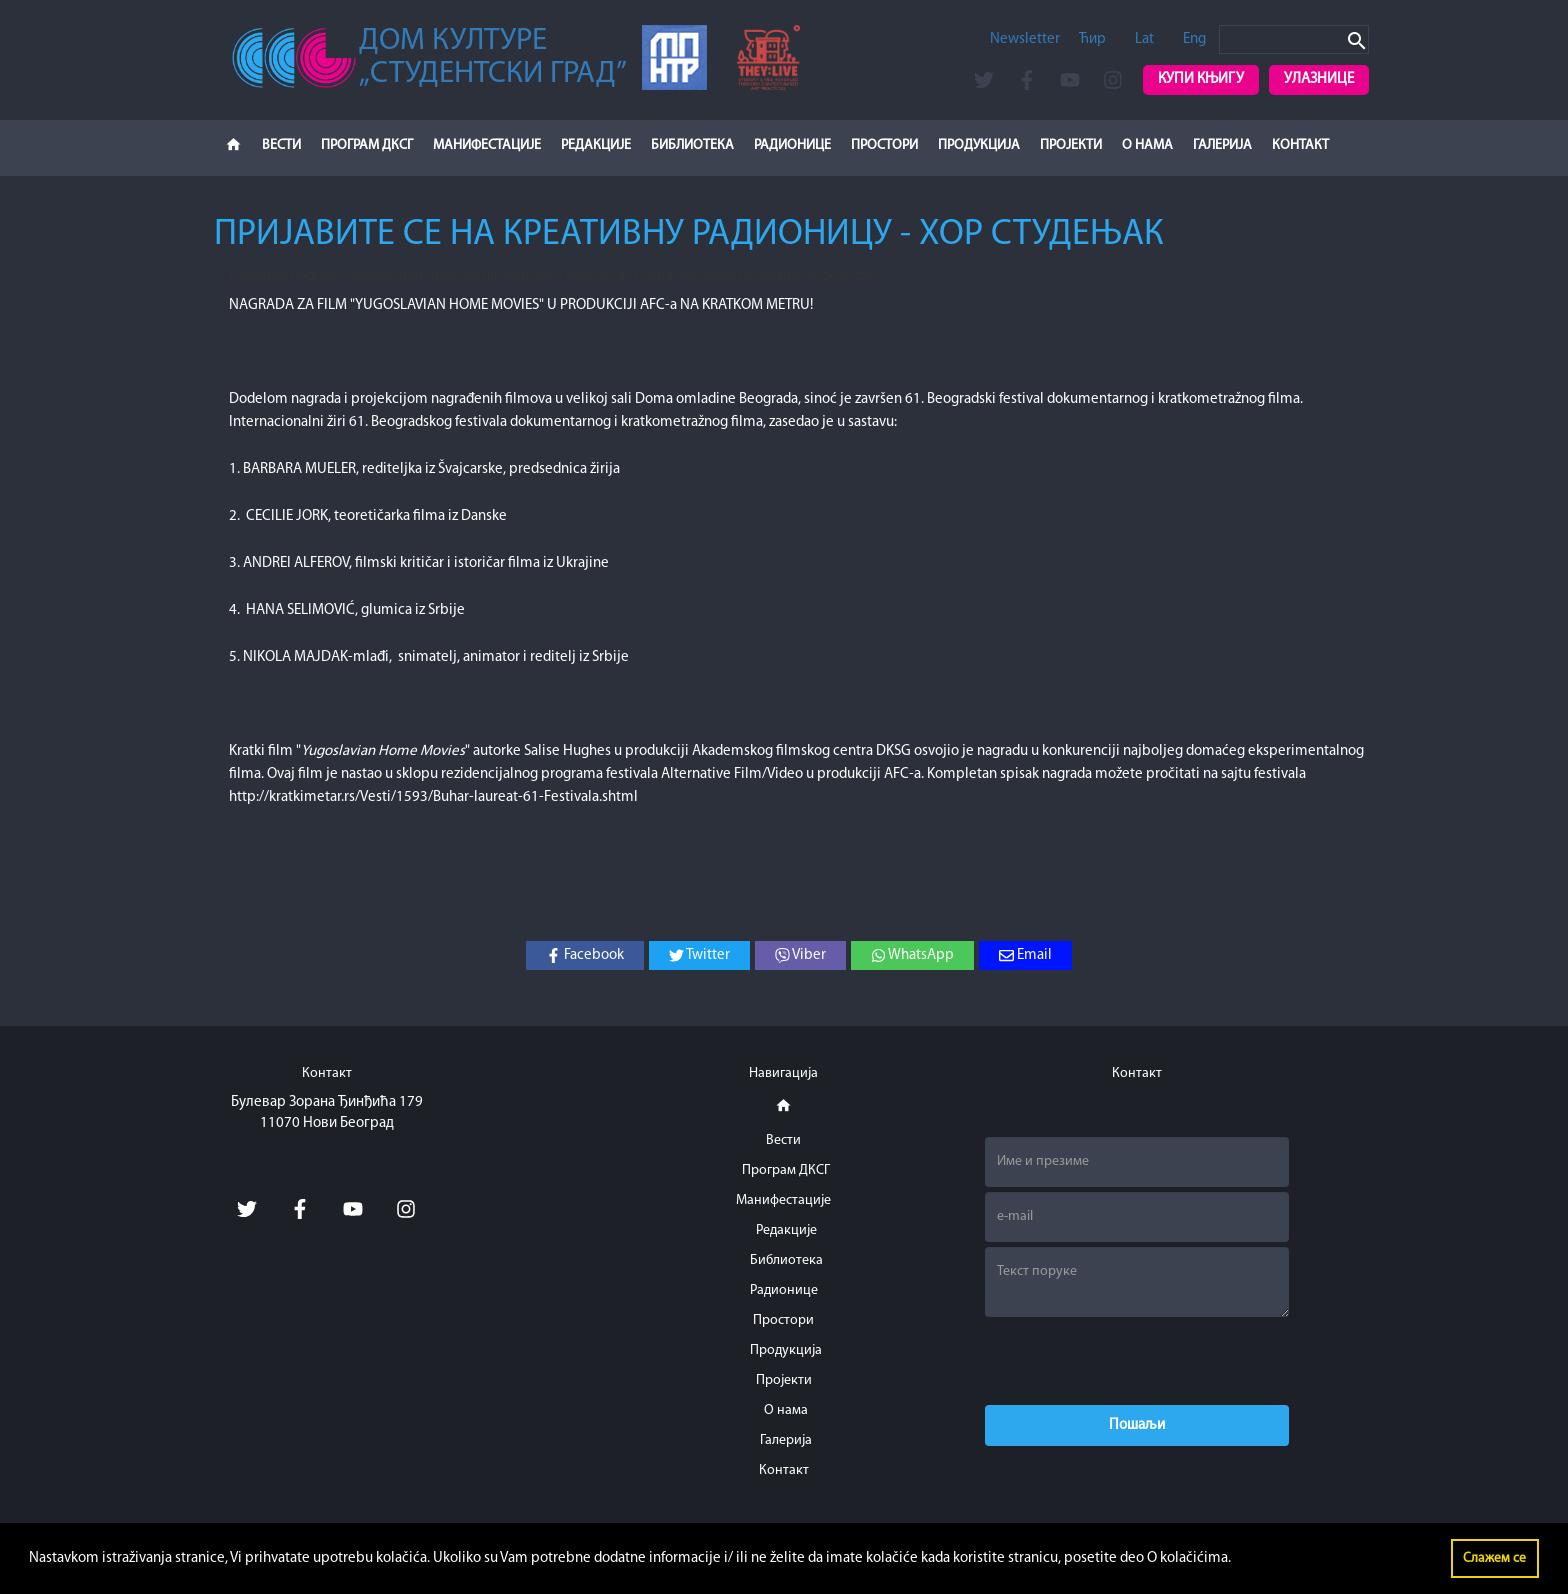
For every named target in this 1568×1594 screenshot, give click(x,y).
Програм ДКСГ (367, 145)
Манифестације (487, 145)
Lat (1144, 39)
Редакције (596, 145)
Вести (281, 145)
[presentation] (1137, 1361)
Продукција (979, 145)
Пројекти (1071, 145)
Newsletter (1025, 39)
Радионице (792, 145)
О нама (1147, 145)
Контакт (1300, 145)
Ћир (1092, 39)
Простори (884, 145)
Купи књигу (1201, 79)
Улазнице (1319, 79)
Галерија (1222, 145)
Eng (1194, 39)
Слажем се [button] (1494, 1558)
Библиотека (692, 145)
